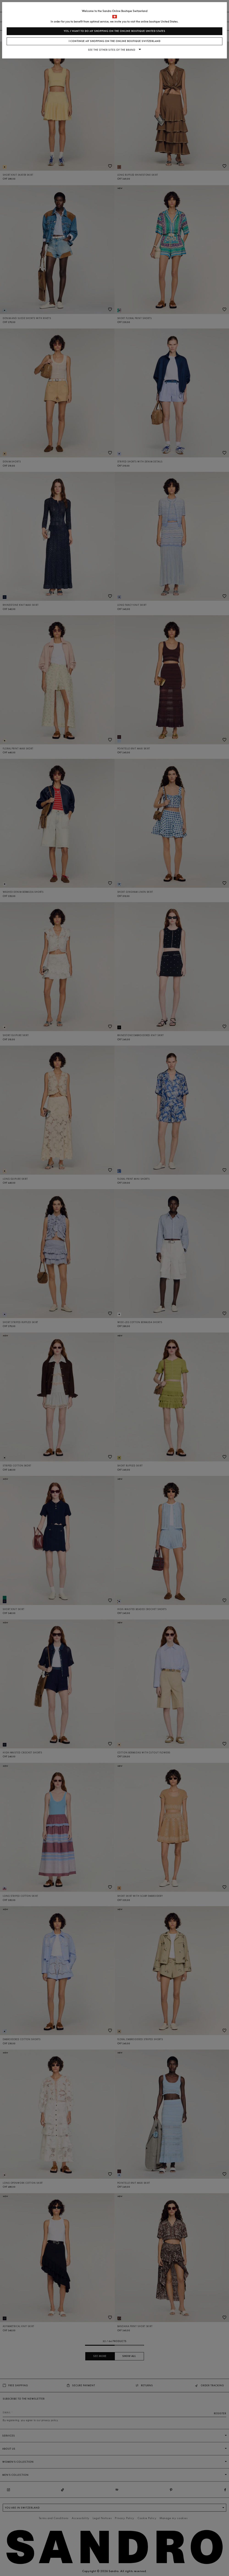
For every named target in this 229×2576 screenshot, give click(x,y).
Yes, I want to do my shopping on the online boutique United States (114, 31)
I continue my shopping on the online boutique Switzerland (114, 41)
